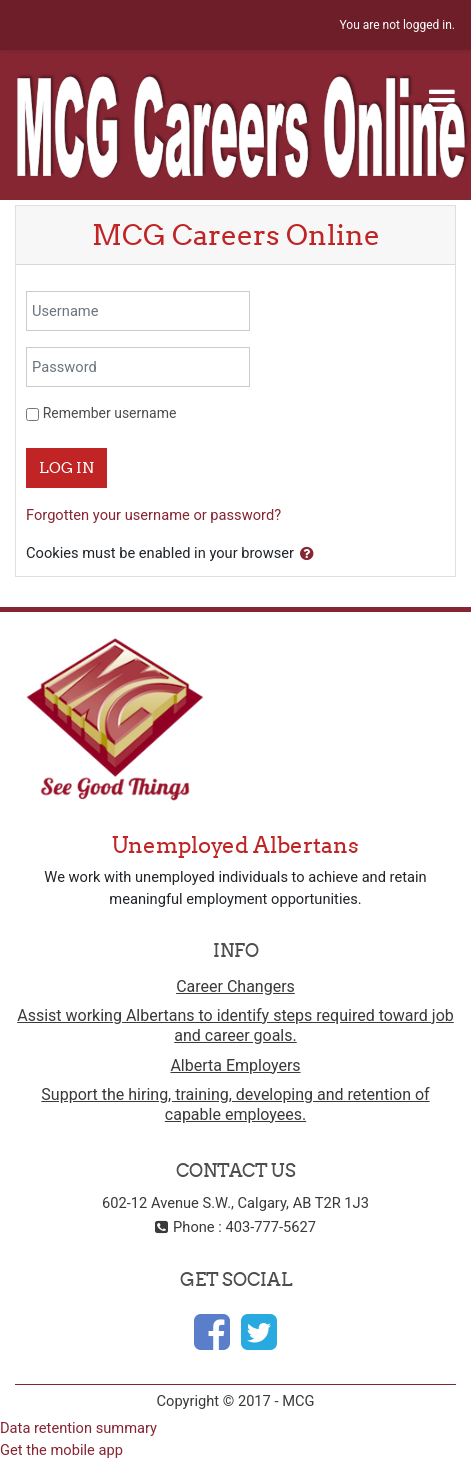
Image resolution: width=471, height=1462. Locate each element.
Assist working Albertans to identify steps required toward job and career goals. (235, 1025)
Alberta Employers (235, 1065)
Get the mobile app (61, 1450)
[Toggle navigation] (442, 100)
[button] (307, 554)
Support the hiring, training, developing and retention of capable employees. (235, 1104)
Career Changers (235, 986)
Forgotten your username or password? (153, 515)
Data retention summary (78, 1428)
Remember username (110, 413)
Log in (66, 467)
